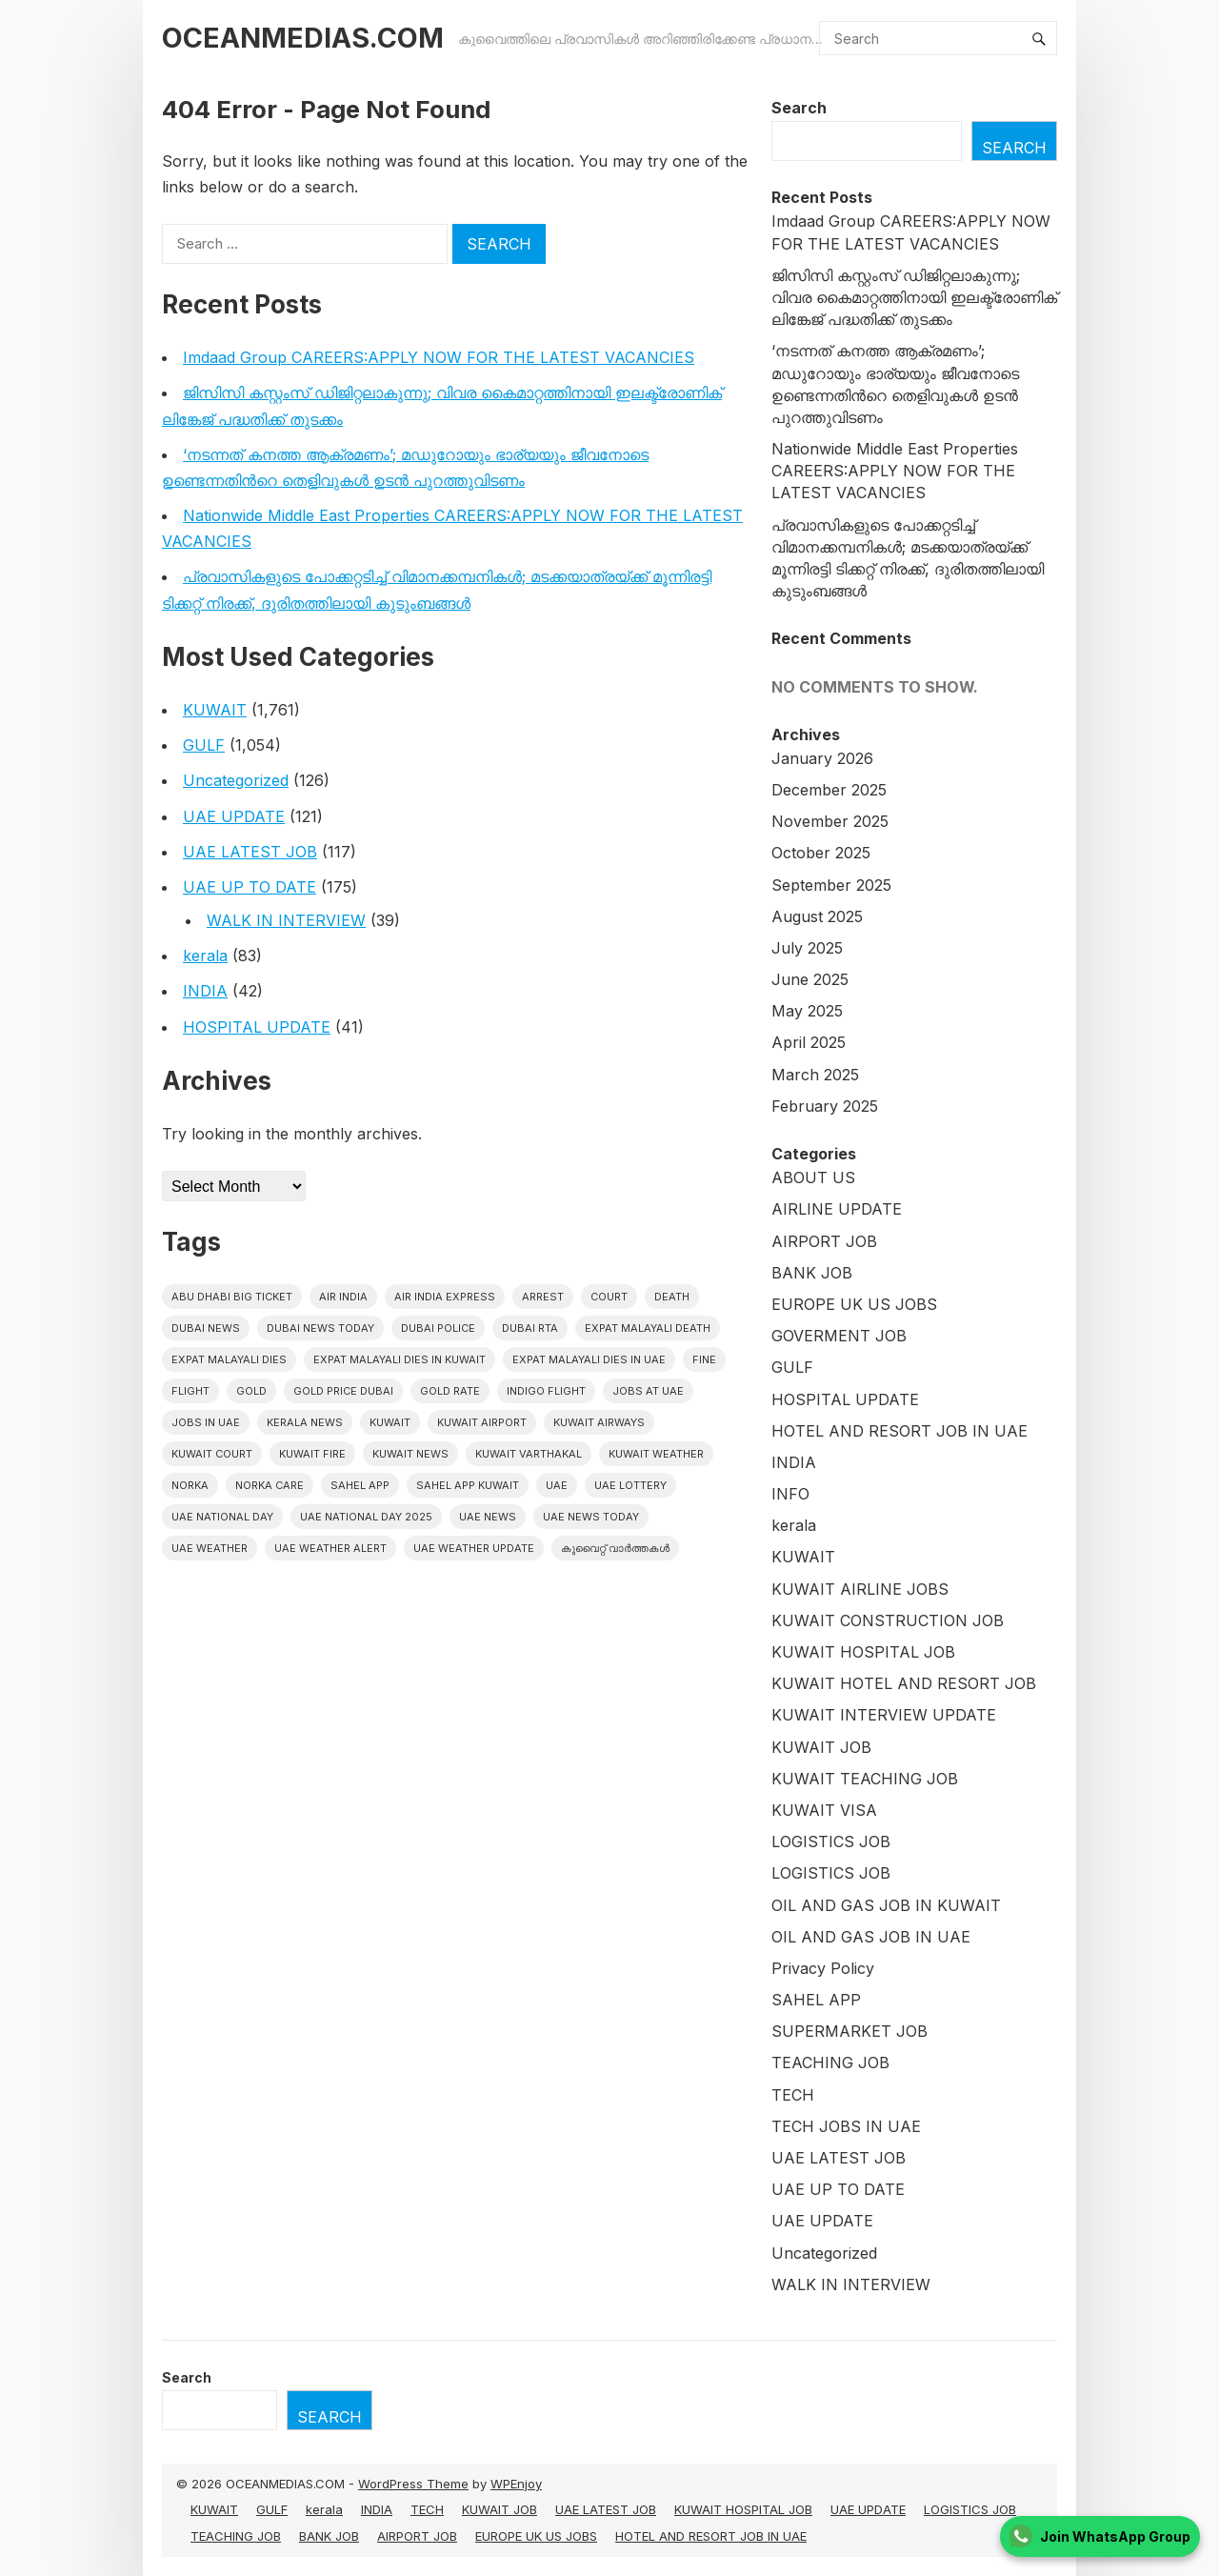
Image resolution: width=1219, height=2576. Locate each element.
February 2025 (824, 1106)
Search (799, 107)
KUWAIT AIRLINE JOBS (860, 1589)
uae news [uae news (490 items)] (487, 1516)
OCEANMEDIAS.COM (303, 37)
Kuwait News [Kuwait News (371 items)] (410, 1453)
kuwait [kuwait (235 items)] (390, 1422)
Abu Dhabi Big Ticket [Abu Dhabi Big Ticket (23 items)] (231, 1296)
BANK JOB (811, 1272)
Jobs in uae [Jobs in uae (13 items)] (205, 1422)
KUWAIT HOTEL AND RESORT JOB (903, 1683)
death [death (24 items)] (671, 1296)
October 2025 (820, 852)
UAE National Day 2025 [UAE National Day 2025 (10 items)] (366, 1516)
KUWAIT (215, 709)
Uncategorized (236, 780)
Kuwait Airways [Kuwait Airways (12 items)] (599, 1422)
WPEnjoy (516, 2483)
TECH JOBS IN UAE (846, 2126)
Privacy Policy (822, 1968)
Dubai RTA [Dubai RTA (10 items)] (530, 1328)
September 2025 (831, 885)
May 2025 (807, 1010)
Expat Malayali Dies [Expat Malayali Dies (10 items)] (229, 1359)
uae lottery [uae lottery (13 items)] (630, 1485)
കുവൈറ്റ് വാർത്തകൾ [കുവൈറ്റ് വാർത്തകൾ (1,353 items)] (615, 1548)
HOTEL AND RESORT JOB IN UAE (899, 1430)
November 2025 (830, 821)
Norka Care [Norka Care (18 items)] (269, 1485)
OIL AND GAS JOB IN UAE (870, 1936)
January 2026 (822, 758)
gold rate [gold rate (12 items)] (450, 1391)
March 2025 (815, 1074)
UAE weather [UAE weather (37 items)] (209, 1548)
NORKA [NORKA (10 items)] (190, 1485)
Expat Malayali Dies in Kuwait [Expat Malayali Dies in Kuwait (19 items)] (399, 1359)
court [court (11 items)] (609, 1296)
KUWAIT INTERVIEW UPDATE (883, 1714)
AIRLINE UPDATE (836, 1208)
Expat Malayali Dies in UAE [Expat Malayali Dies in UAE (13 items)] (589, 1359)
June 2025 (810, 979)
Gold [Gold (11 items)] (251, 1391)
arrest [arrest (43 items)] (543, 1296)
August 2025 (817, 916)
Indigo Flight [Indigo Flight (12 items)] (546, 1391)
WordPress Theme (413, 2483)
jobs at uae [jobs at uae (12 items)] (648, 1391)
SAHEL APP (816, 1999)
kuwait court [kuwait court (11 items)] (211, 1453)
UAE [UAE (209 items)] (557, 1485)
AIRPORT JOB (824, 1241)
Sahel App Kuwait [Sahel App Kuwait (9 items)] (467, 1485)
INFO (790, 1493)
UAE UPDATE (234, 816)
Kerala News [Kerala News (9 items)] (305, 1422)
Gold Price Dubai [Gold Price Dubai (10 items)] (343, 1391)
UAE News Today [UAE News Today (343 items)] (591, 1516)
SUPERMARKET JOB (849, 2031)
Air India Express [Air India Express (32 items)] (444, 1296)
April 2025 (808, 1042)
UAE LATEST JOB (250, 851)
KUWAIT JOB (821, 1747)
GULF (204, 745)
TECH (792, 2094)
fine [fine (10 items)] (704, 1359)
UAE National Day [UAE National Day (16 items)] (222, 1516)
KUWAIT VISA (824, 1810)
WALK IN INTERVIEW (286, 920)
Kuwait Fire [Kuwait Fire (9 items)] (312, 1453)
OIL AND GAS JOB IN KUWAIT (886, 1905)
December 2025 (829, 789)
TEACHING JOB (830, 2062)
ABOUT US (813, 1177)
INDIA (205, 990)
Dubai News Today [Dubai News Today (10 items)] (320, 1328)
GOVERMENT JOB (839, 1335)
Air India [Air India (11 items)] (343, 1296)
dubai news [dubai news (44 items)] (205, 1328)
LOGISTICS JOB (830, 1841)
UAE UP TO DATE (249, 886)
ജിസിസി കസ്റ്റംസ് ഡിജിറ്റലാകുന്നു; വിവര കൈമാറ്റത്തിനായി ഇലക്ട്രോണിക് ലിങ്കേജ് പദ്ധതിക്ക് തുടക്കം (914, 297)
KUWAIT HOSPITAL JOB (863, 1651)
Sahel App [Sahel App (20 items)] (360, 1485)
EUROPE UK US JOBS (854, 1304)
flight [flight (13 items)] (190, 1391)
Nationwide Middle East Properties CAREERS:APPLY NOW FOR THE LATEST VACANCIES (894, 470)
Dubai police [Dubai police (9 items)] (438, 1328)
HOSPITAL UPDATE (256, 1026)
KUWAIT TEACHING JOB (864, 1778)
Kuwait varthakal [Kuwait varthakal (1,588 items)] (528, 1453)
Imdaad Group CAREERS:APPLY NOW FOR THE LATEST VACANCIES (438, 357)
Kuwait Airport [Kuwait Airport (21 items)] (482, 1422)
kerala (205, 955)
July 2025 (807, 947)
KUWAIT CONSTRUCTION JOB (887, 1620)
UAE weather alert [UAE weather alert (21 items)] (330, 1548)
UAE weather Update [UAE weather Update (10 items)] (473, 1548)
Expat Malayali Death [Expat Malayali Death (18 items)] (647, 1328)
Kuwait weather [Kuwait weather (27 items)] (656, 1453)
